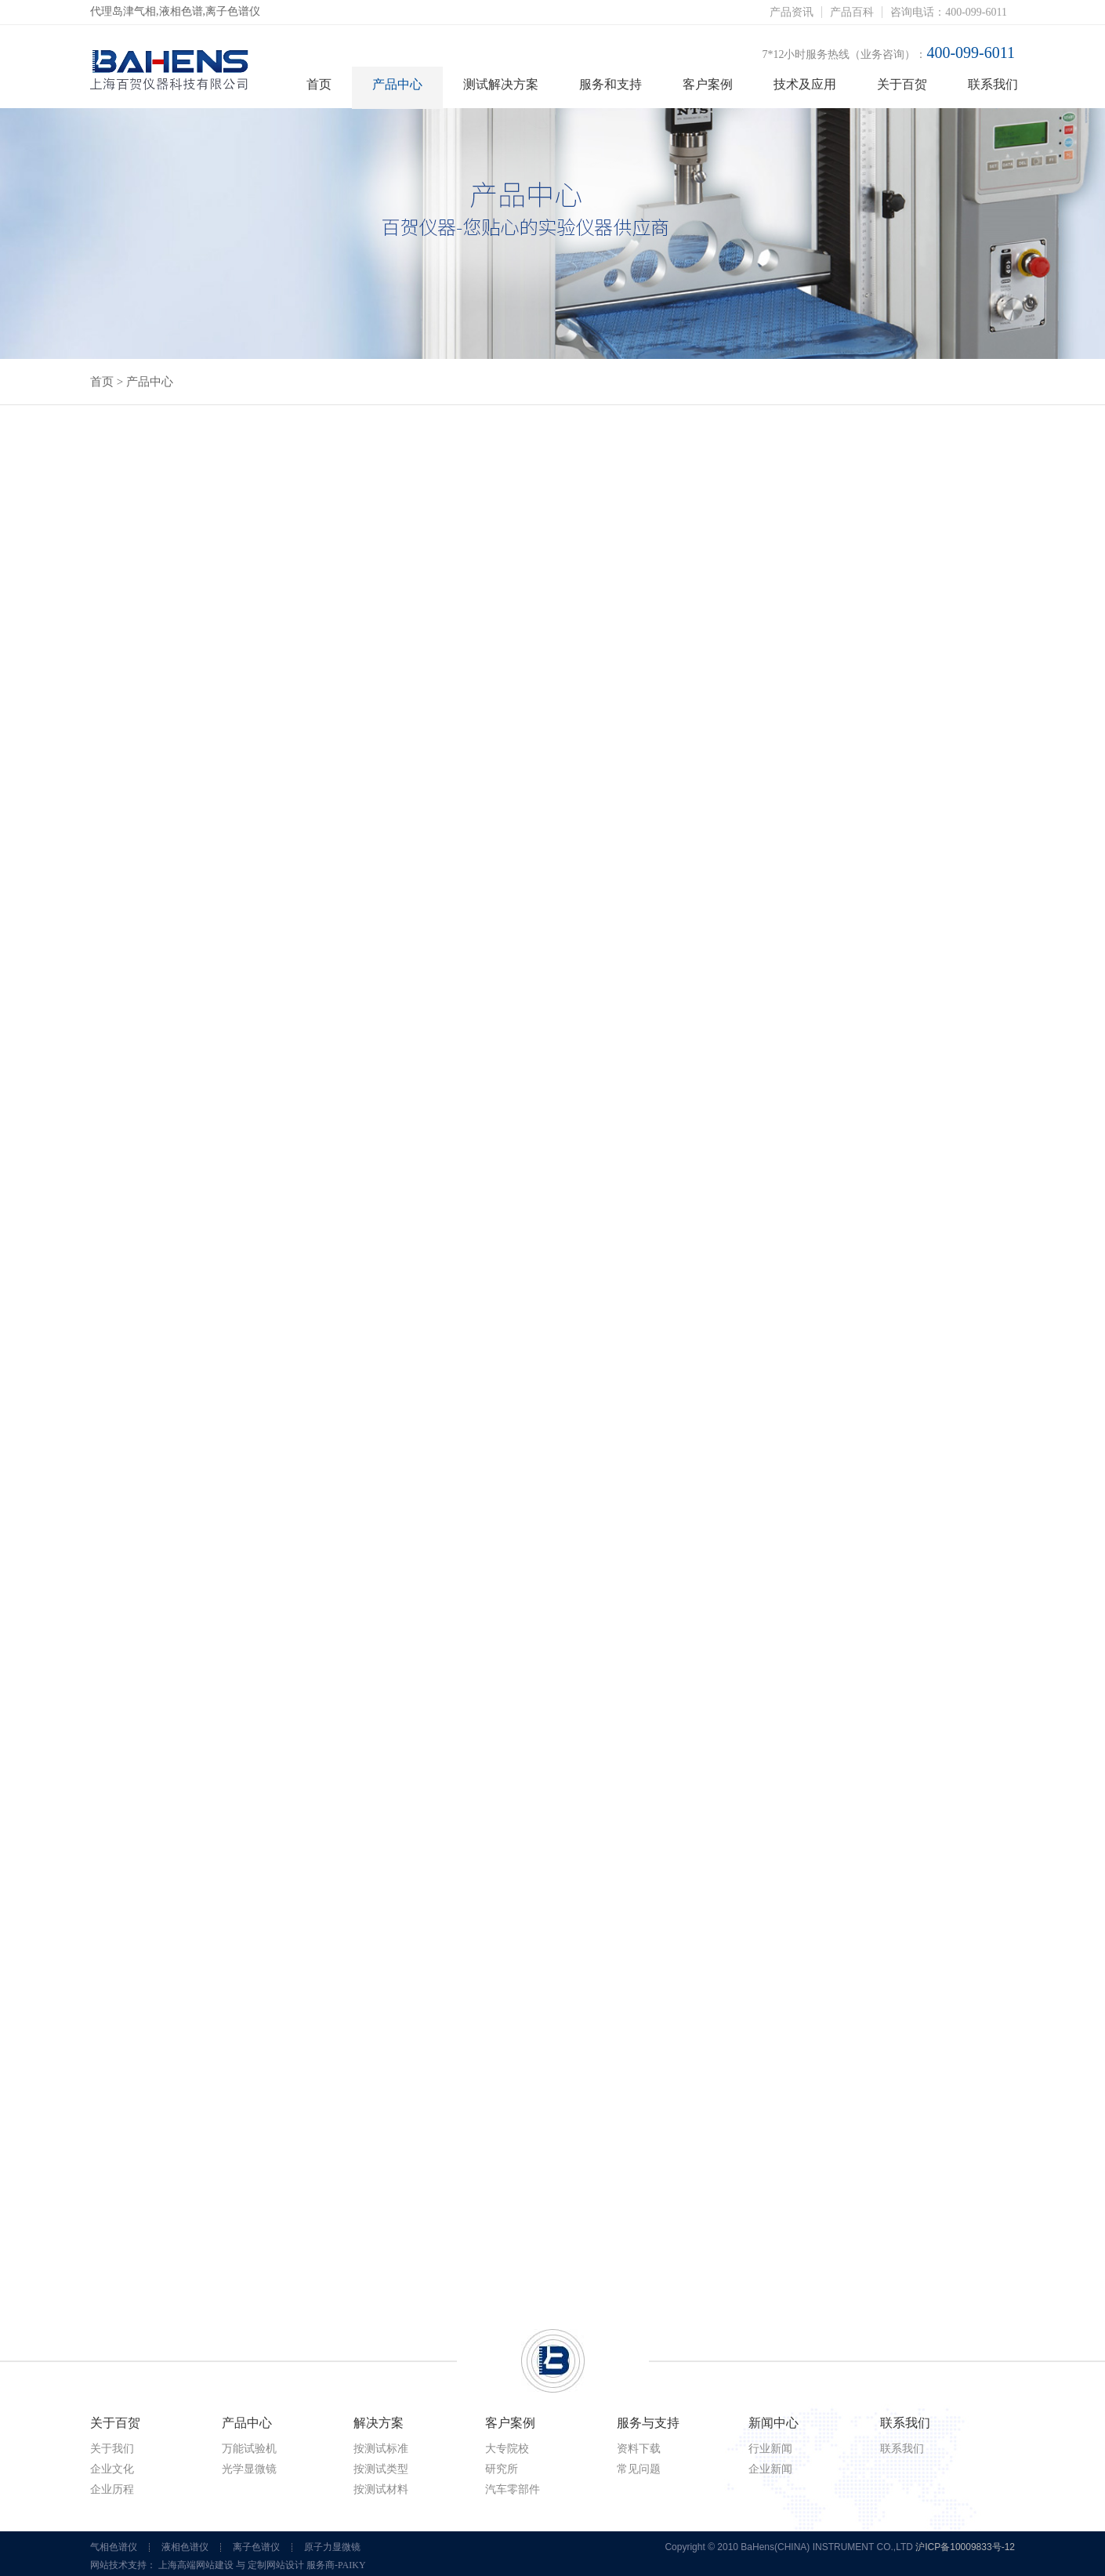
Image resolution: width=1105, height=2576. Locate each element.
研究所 (501, 2469)
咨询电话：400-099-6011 (948, 12)
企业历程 (112, 2489)
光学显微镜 (249, 2469)
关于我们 (112, 2449)
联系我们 (993, 84)
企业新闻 (770, 2469)
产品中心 (397, 84)
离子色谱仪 (256, 2547)
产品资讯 (791, 12)
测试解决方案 (500, 84)
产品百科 (852, 12)
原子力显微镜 (332, 2547)
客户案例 (708, 84)
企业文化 (112, 2469)
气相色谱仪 (113, 2547)
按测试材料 (380, 2489)
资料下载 (639, 2449)
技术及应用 (805, 84)
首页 (319, 84)
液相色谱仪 (184, 2547)
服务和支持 (610, 84)
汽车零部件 (512, 2489)
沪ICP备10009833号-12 (965, 2547)
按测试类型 (380, 2469)
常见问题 (639, 2469)
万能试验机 (249, 2449)
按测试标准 (380, 2449)
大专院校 (507, 2449)
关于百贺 (902, 84)
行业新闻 (770, 2449)
